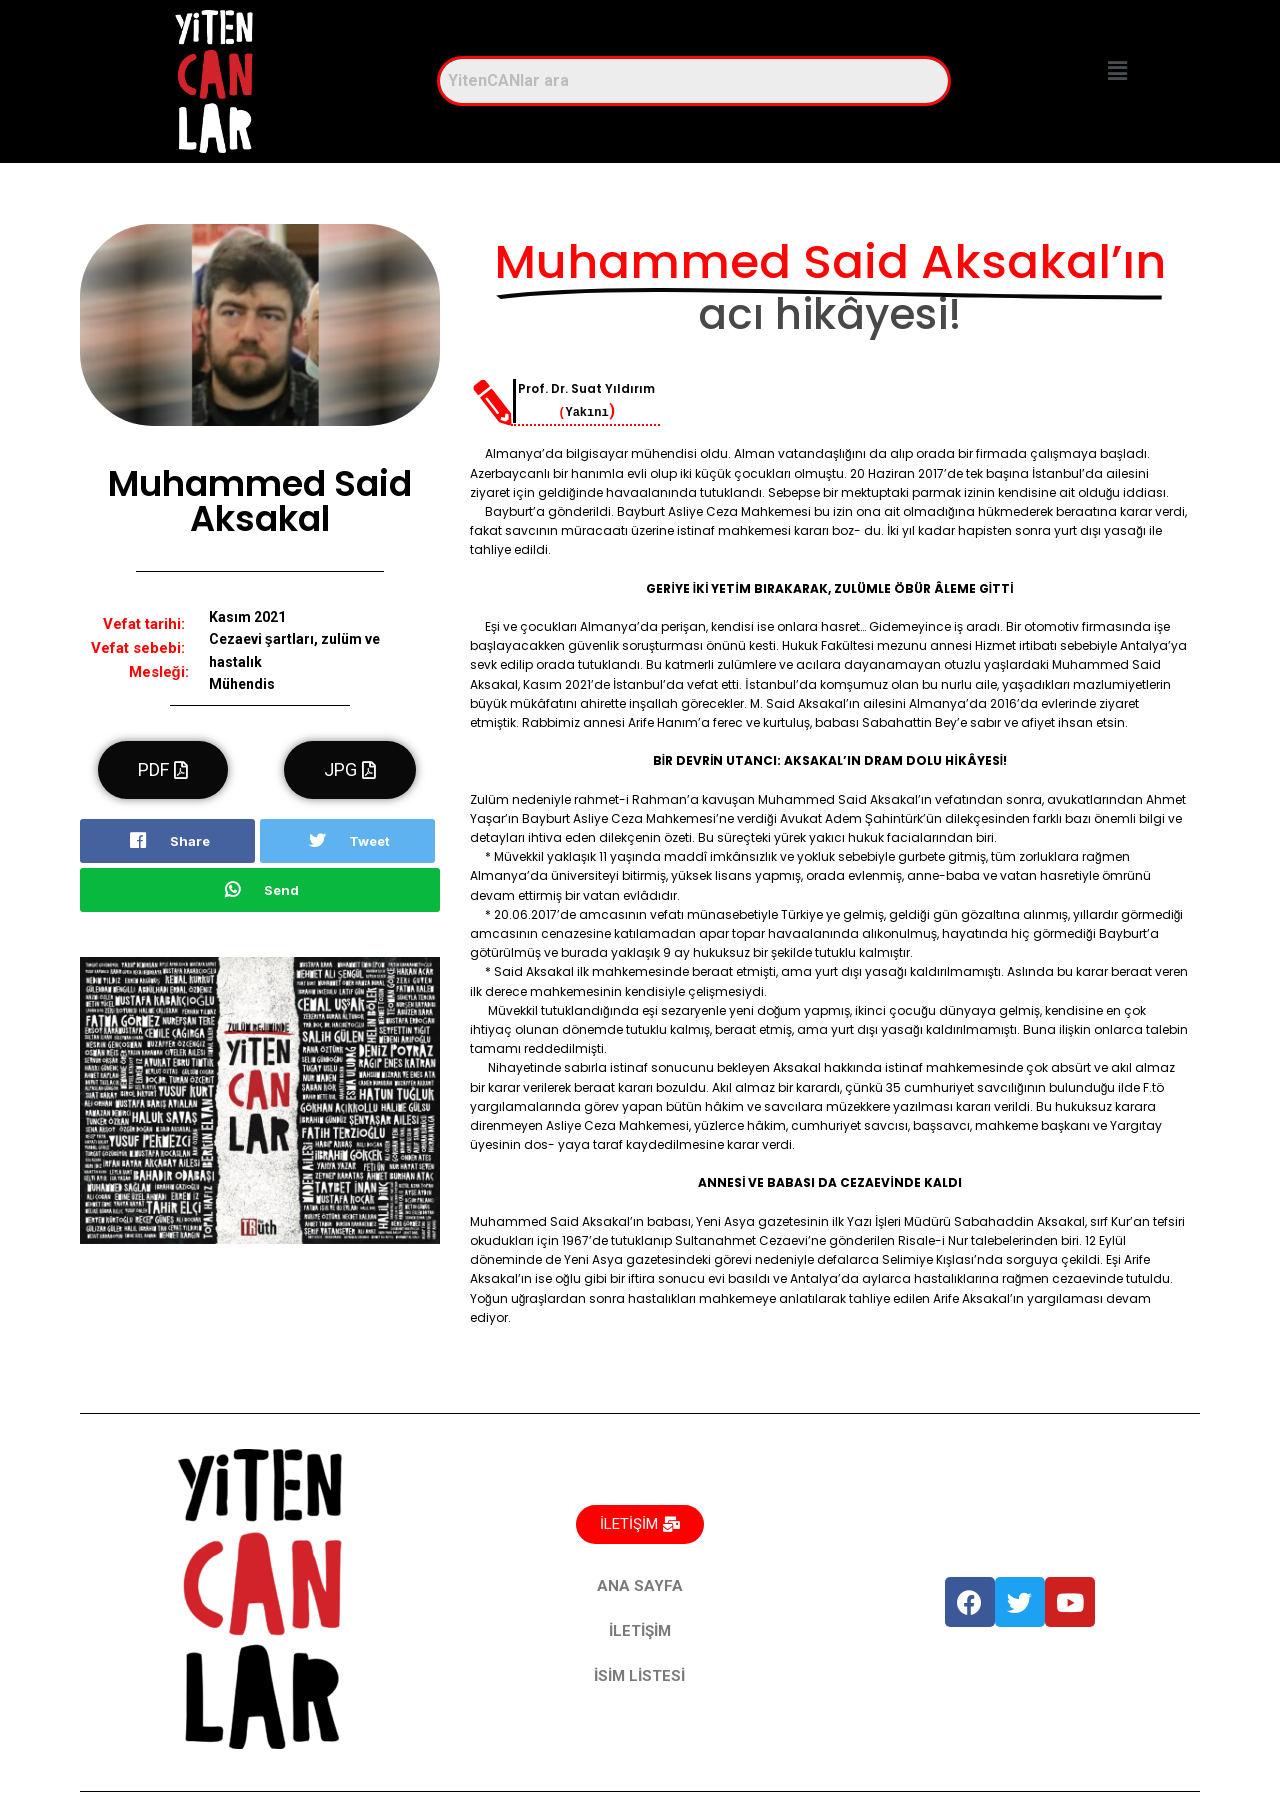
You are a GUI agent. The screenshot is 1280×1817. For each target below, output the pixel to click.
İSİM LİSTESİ (639, 1676)
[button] (1118, 71)
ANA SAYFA (640, 1586)
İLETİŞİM (640, 1631)
